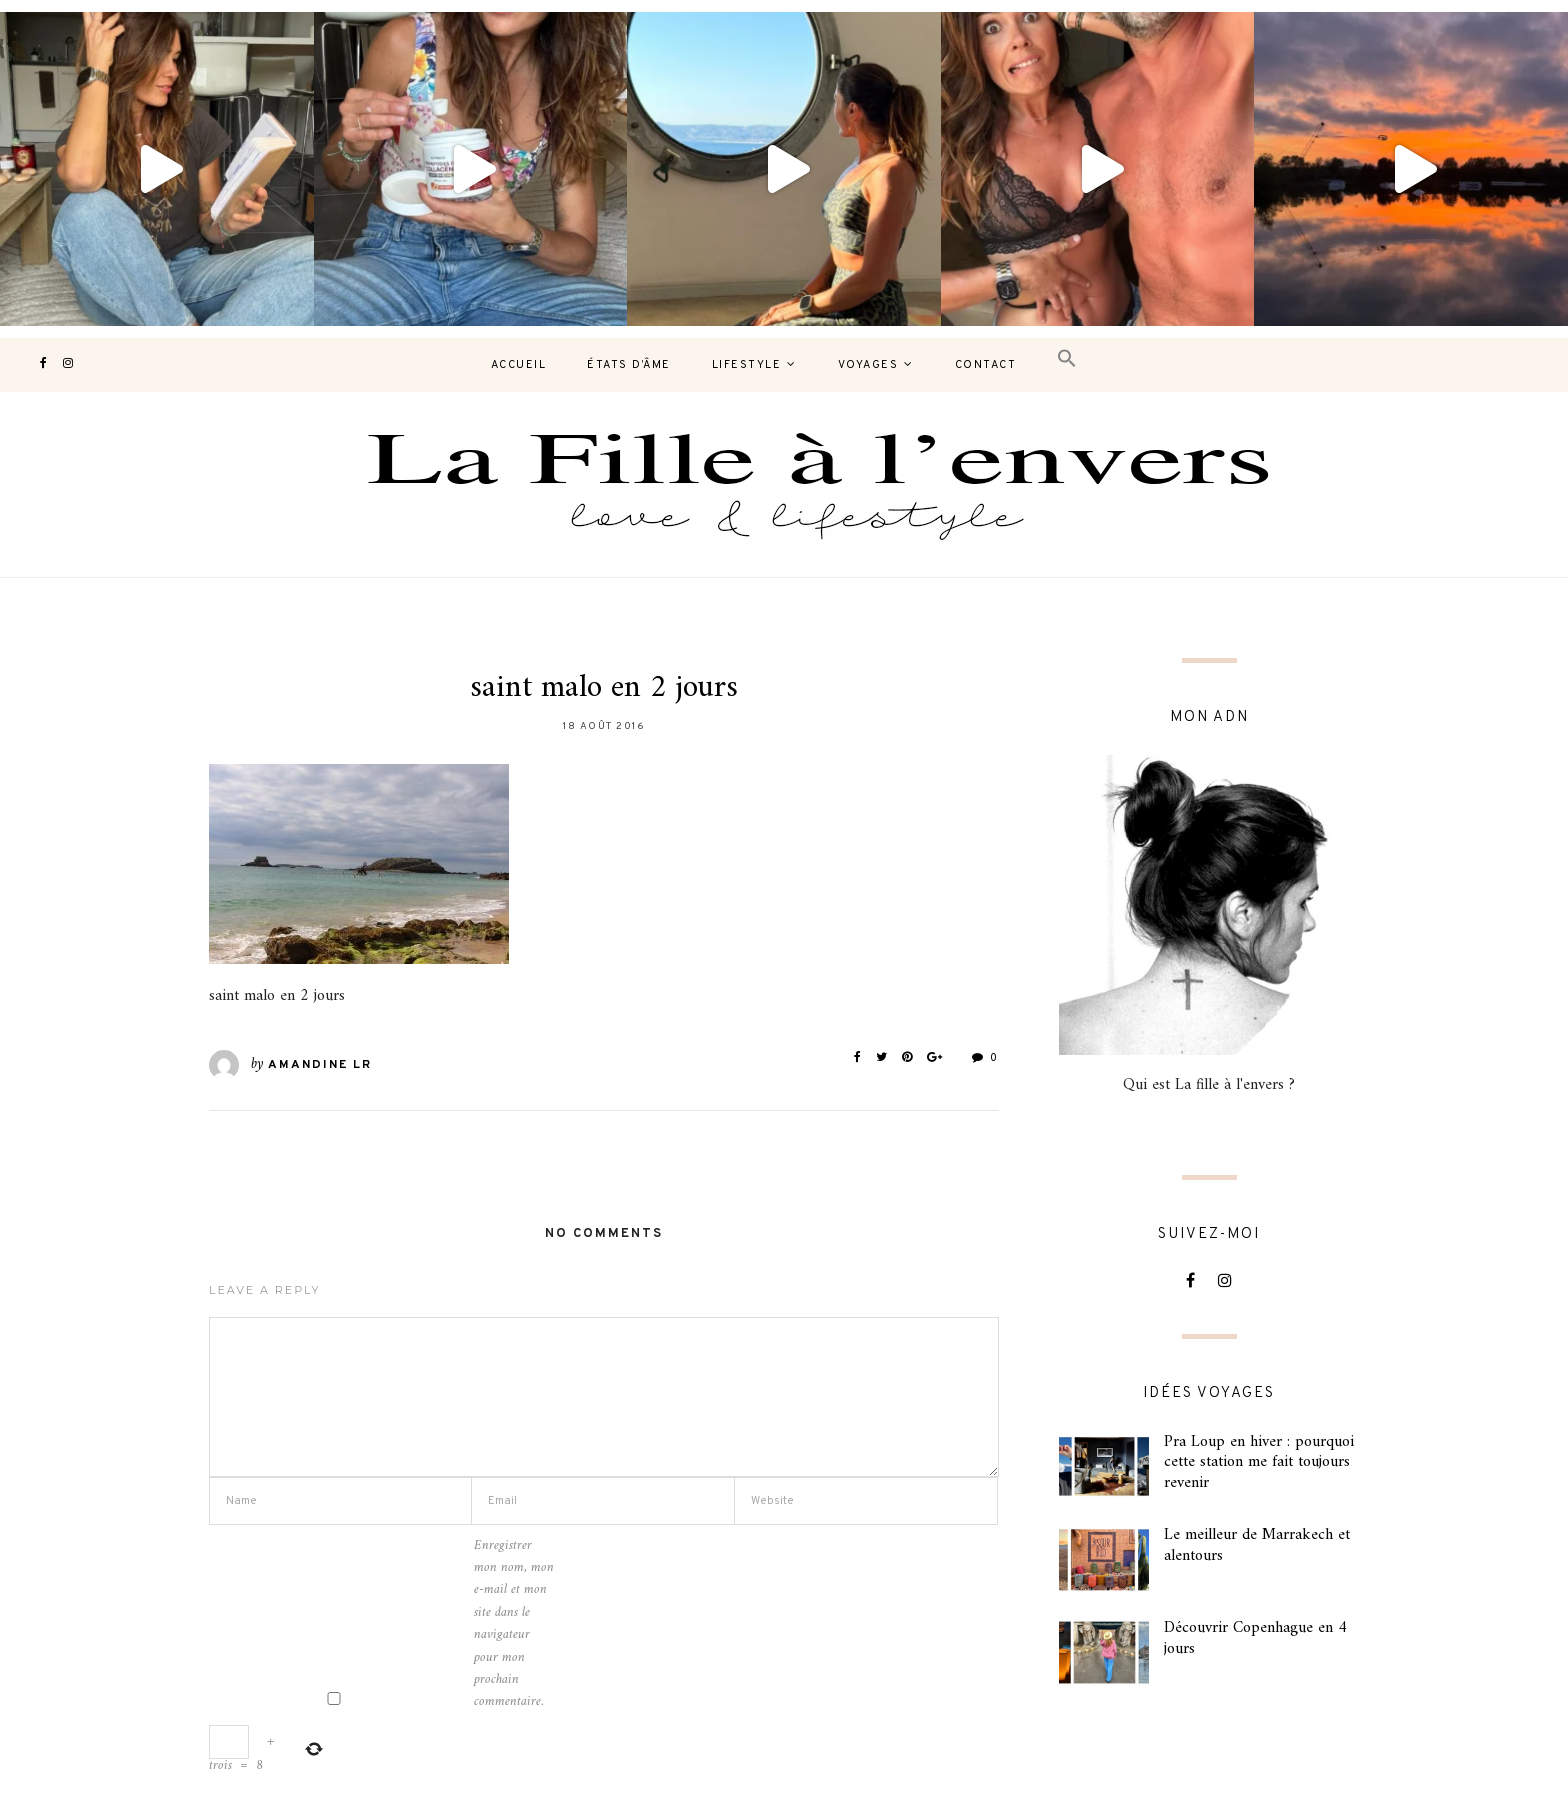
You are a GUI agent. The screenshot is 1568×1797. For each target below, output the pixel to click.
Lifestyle (747, 365)
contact (986, 365)
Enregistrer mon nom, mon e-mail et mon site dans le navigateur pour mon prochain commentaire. (514, 1624)
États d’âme (629, 365)
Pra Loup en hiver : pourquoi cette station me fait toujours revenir (1259, 1463)
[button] (1067, 359)
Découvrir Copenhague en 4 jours (1255, 1638)
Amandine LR (320, 1065)
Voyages (868, 365)
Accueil (519, 365)
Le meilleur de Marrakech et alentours (1257, 1545)
